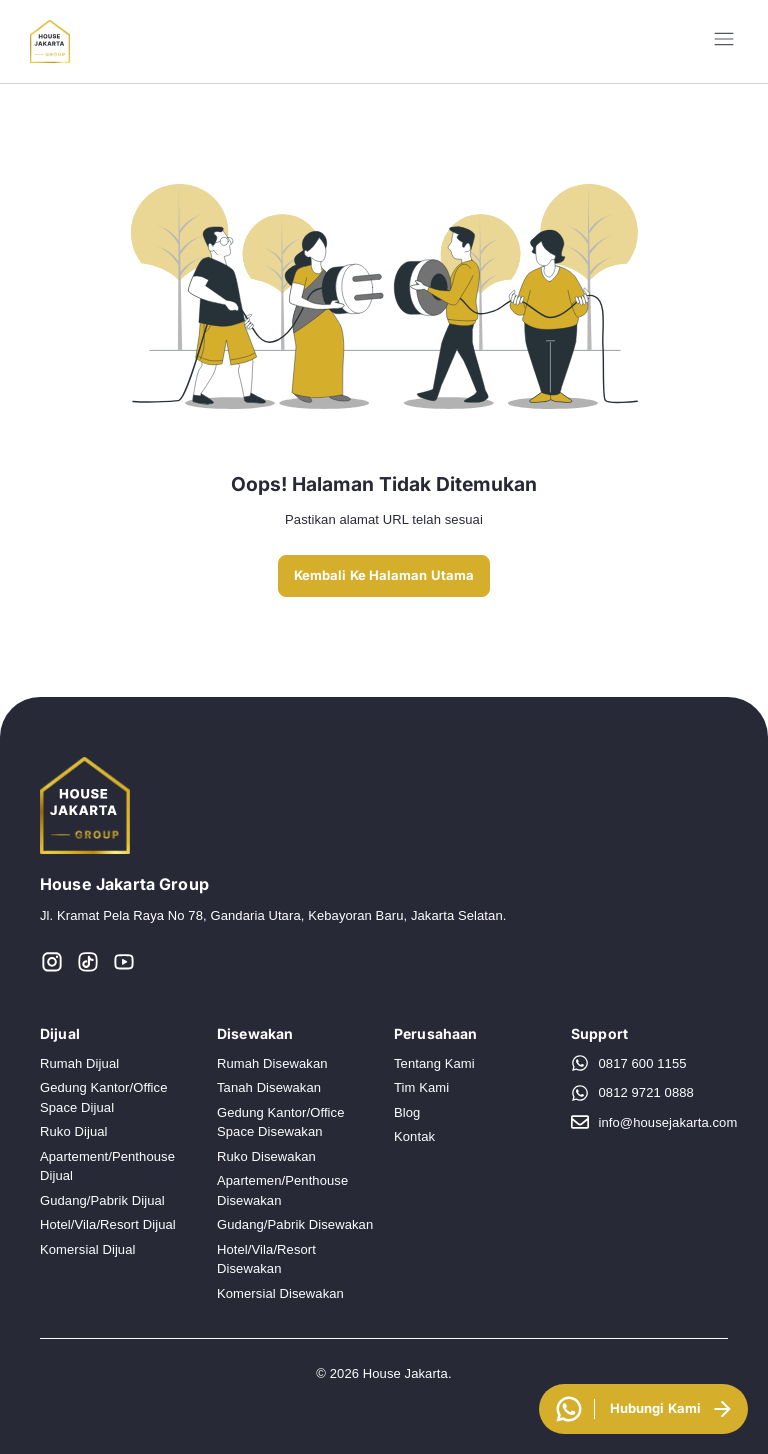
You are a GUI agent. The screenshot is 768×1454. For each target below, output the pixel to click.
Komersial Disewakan (280, 1293)
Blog (407, 1112)
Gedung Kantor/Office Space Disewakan (281, 1122)
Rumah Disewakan (272, 1063)
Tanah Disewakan (269, 1087)
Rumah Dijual (79, 1063)
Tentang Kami (434, 1063)
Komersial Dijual (88, 1249)
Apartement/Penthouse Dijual (107, 1166)
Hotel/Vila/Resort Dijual (108, 1224)
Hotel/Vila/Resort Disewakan (266, 1259)
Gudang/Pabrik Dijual (102, 1200)
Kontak (414, 1136)
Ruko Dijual (74, 1131)
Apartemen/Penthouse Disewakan (282, 1190)
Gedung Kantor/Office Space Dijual (104, 1097)
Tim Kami (421, 1087)
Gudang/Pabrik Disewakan (295, 1224)
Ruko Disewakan (266, 1156)
